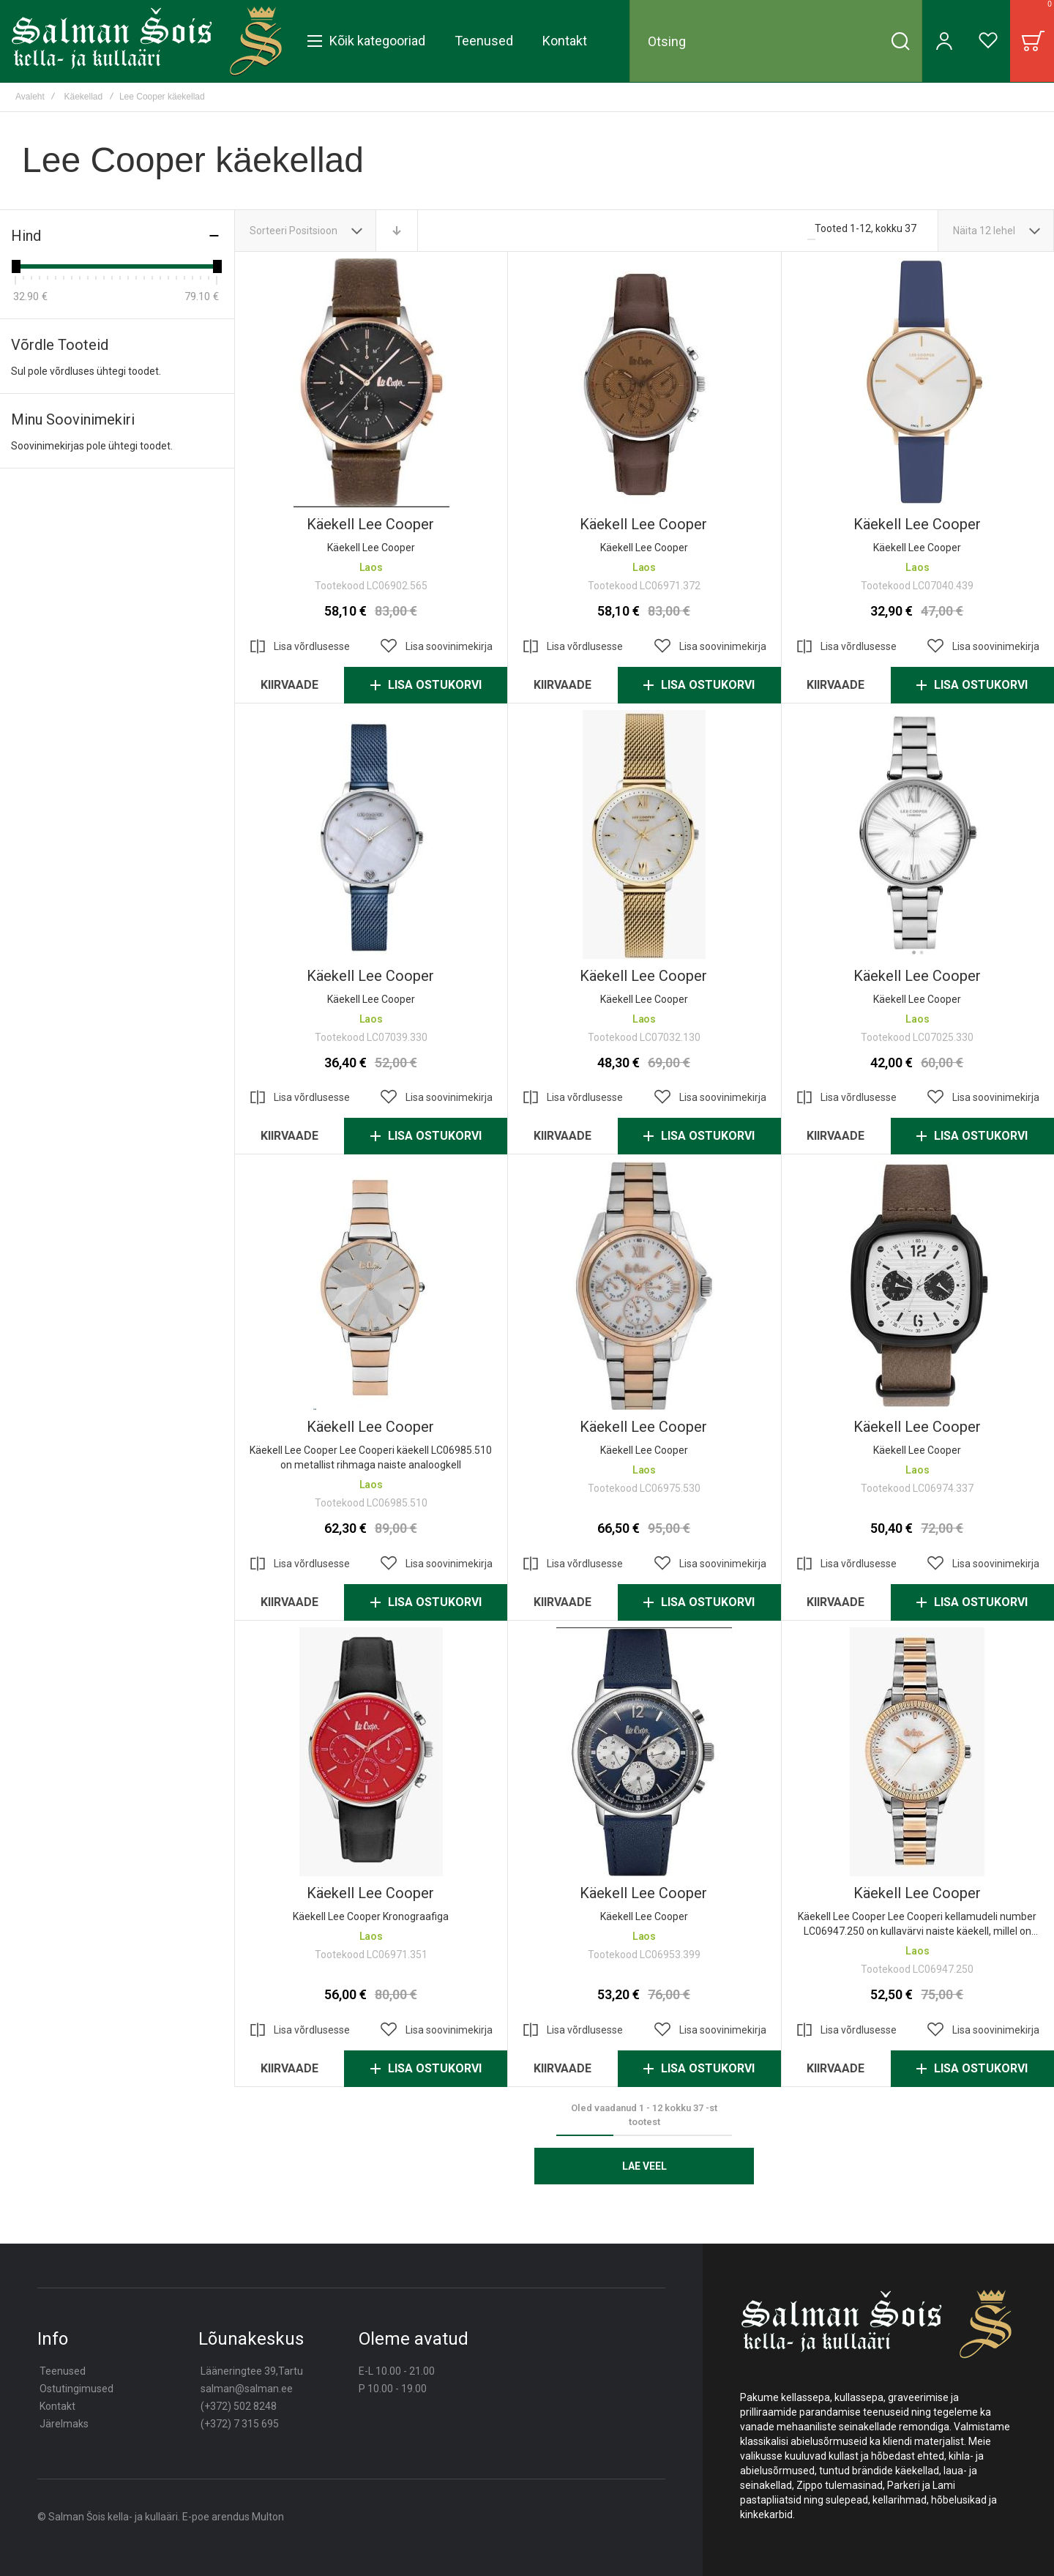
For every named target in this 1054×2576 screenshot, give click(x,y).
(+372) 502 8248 (239, 2406)
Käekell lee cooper (917, 524)
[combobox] (775, 41)
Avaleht (30, 97)
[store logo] (146, 41)
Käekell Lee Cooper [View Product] (371, 382)
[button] (436, 646)
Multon (268, 2517)
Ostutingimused (76, 2388)
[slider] (15, 266)
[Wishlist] (988, 41)
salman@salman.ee (247, 2388)
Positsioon (314, 230)
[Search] (900, 41)
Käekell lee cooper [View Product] (917, 382)
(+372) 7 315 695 (240, 2424)
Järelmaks (64, 2424)
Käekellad (83, 97)
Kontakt (57, 2406)
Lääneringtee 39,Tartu (252, 2371)
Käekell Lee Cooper (370, 524)
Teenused (63, 2371)
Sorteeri (268, 230)
